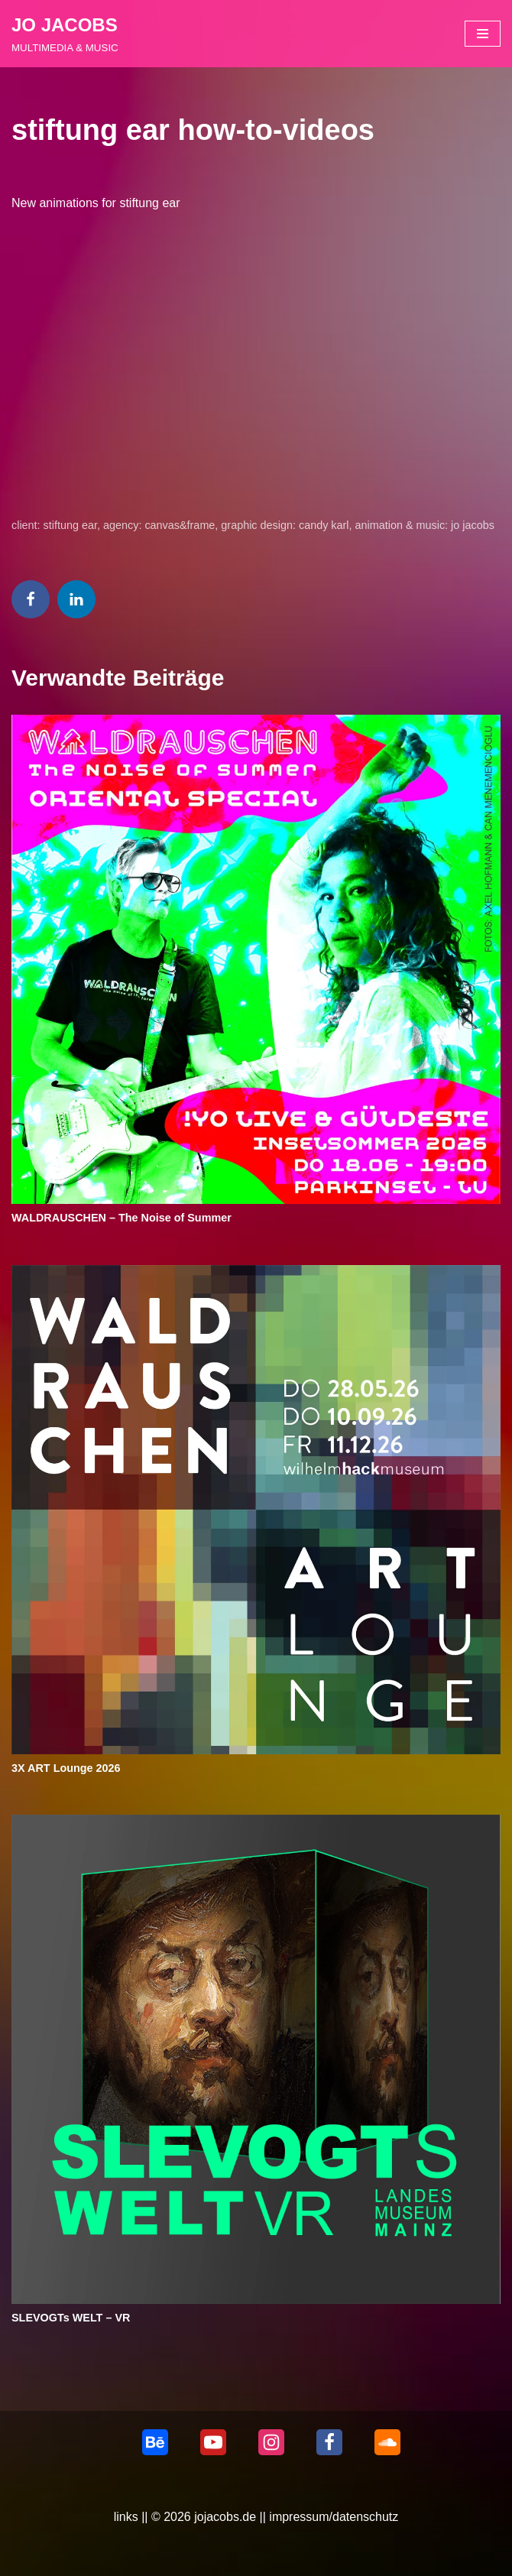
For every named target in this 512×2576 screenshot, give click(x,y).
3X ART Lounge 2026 (66, 1768)
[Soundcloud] (387, 2442)
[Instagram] (271, 2442)
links (126, 2516)
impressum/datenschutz (333, 2516)
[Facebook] (329, 2442)
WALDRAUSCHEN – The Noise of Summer (121, 1218)
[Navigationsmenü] (483, 34)
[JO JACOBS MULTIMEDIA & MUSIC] (64, 34)
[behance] (155, 2442)
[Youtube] (213, 2442)
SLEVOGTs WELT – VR (70, 2318)
